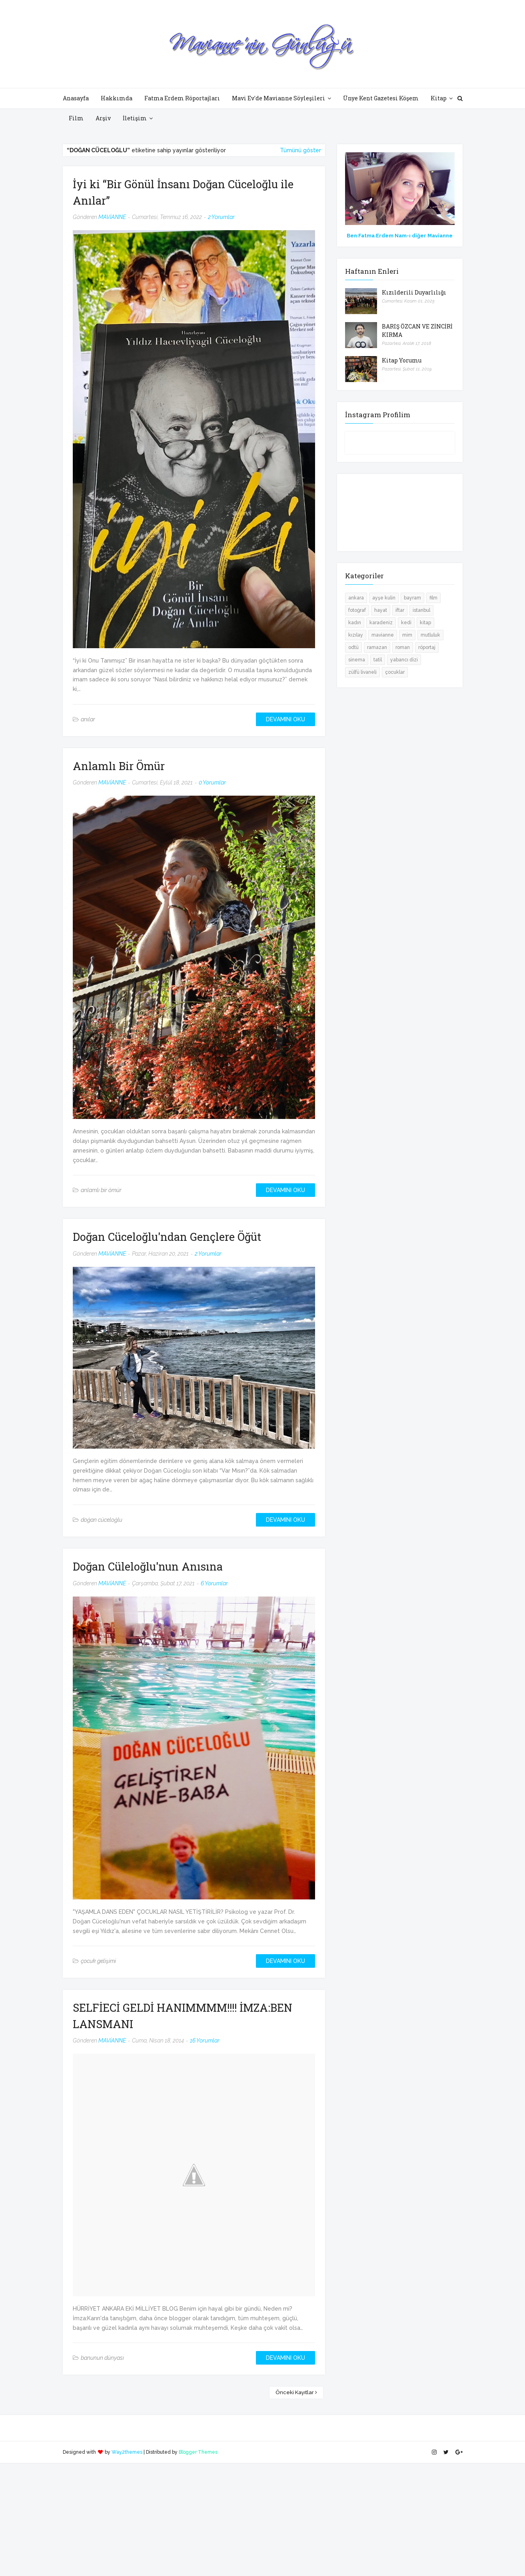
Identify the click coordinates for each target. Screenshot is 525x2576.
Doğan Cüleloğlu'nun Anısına (148, 1566)
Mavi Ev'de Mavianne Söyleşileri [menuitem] (278, 98)
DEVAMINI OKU (285, 719)
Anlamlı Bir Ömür (119, 766)
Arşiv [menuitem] (103, 118)
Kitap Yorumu (401, 360)
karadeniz (381, 622)
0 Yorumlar (212, 782)
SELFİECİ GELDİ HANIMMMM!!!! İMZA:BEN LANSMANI (182, 2016)
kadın (354, 622)
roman (402, 647)
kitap (425, 622)
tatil (377, 660)
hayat (380, 610)
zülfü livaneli (362, 672)
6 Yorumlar (214, 1583)
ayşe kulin (383, 598)
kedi (406, 622)
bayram (412, 598)
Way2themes (127, 2452)
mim (407, 635)
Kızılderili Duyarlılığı (414, 292)
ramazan (377, 647)
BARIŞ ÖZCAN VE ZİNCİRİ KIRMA (417, 330)
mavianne (382, 635)
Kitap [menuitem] (439, 98)
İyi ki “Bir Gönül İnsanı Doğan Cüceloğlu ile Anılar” (183, 192)
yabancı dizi (404, 660)
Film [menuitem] (76, 118)
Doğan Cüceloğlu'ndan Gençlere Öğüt (167, 1237)
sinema (356, 660)
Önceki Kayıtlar (294, 2392)
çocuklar (395, 672)
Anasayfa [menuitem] (76, 98)
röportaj (426, 647)
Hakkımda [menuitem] (116, 98)
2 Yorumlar (221, 217)
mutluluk (430, 635)
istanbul (421, 610)
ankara (356, 598)
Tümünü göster (300, 150)
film (433, 598)
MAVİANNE (112, 217)
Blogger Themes (198, 2452)
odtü (353, 647)
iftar (399, 610)
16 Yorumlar (205, 2040)
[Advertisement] (240, 2519)
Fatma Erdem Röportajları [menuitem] (182, 98)
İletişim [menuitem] (135, 118)
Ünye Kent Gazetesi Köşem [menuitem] (381, 98)
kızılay (355, 635)
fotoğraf (357, 610)
